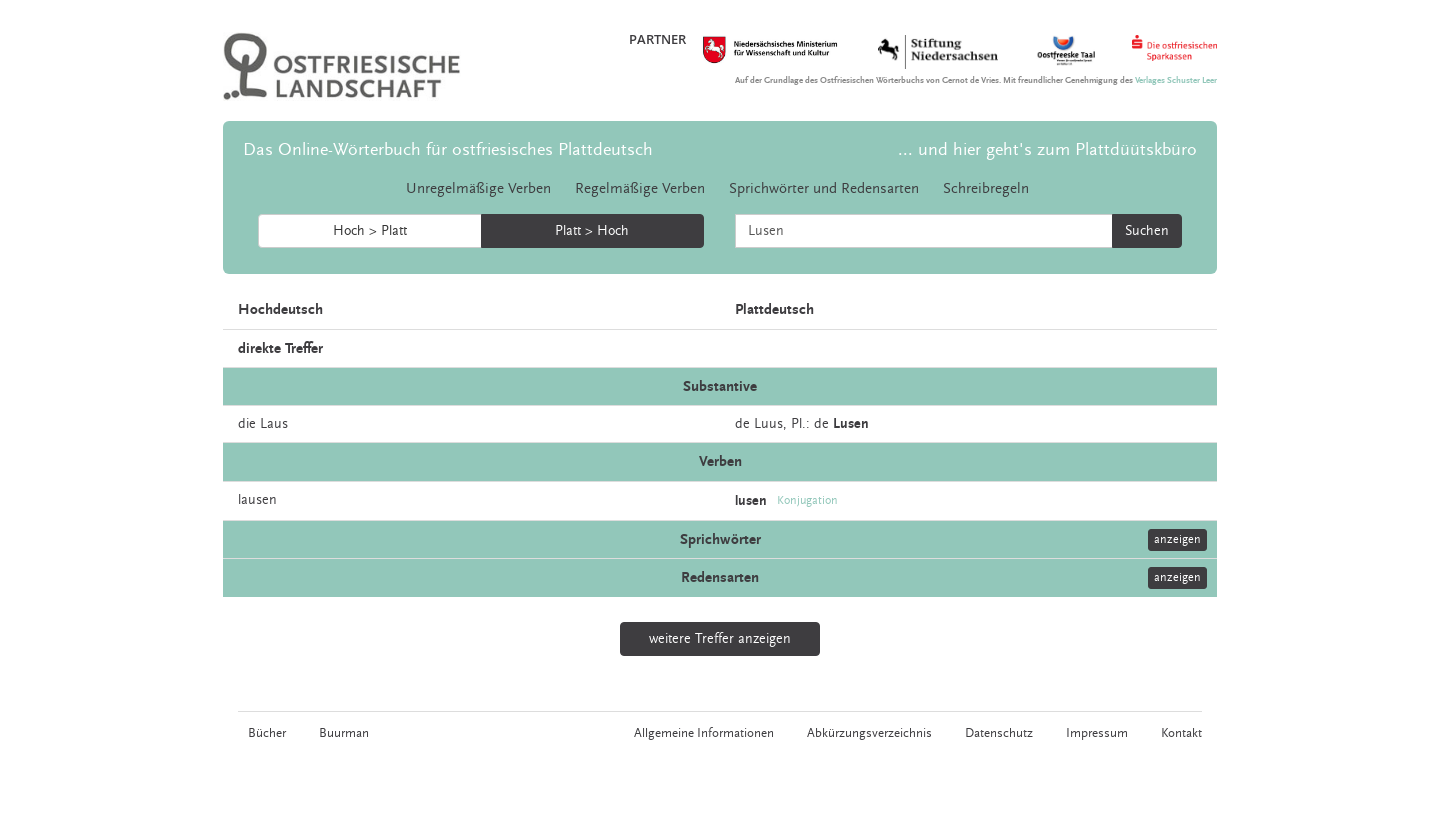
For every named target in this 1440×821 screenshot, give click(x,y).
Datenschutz (999, 733)
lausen (257, 500)
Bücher (267, 733)
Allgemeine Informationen (704, 733)
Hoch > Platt (370, 231)
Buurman (344, 733)
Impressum (1097, 733)
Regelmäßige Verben (640, 188)
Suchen (1147, 231)
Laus (274, 424)
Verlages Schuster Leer (1176, 80)
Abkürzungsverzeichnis (869, 733)
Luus (768, 424)
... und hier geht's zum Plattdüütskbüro (1047, 149)
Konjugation (807, 500)
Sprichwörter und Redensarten (824, 188)
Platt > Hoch (592, 231)
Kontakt (1181, 733)
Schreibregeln (986, 188)
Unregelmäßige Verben (478, 188)
